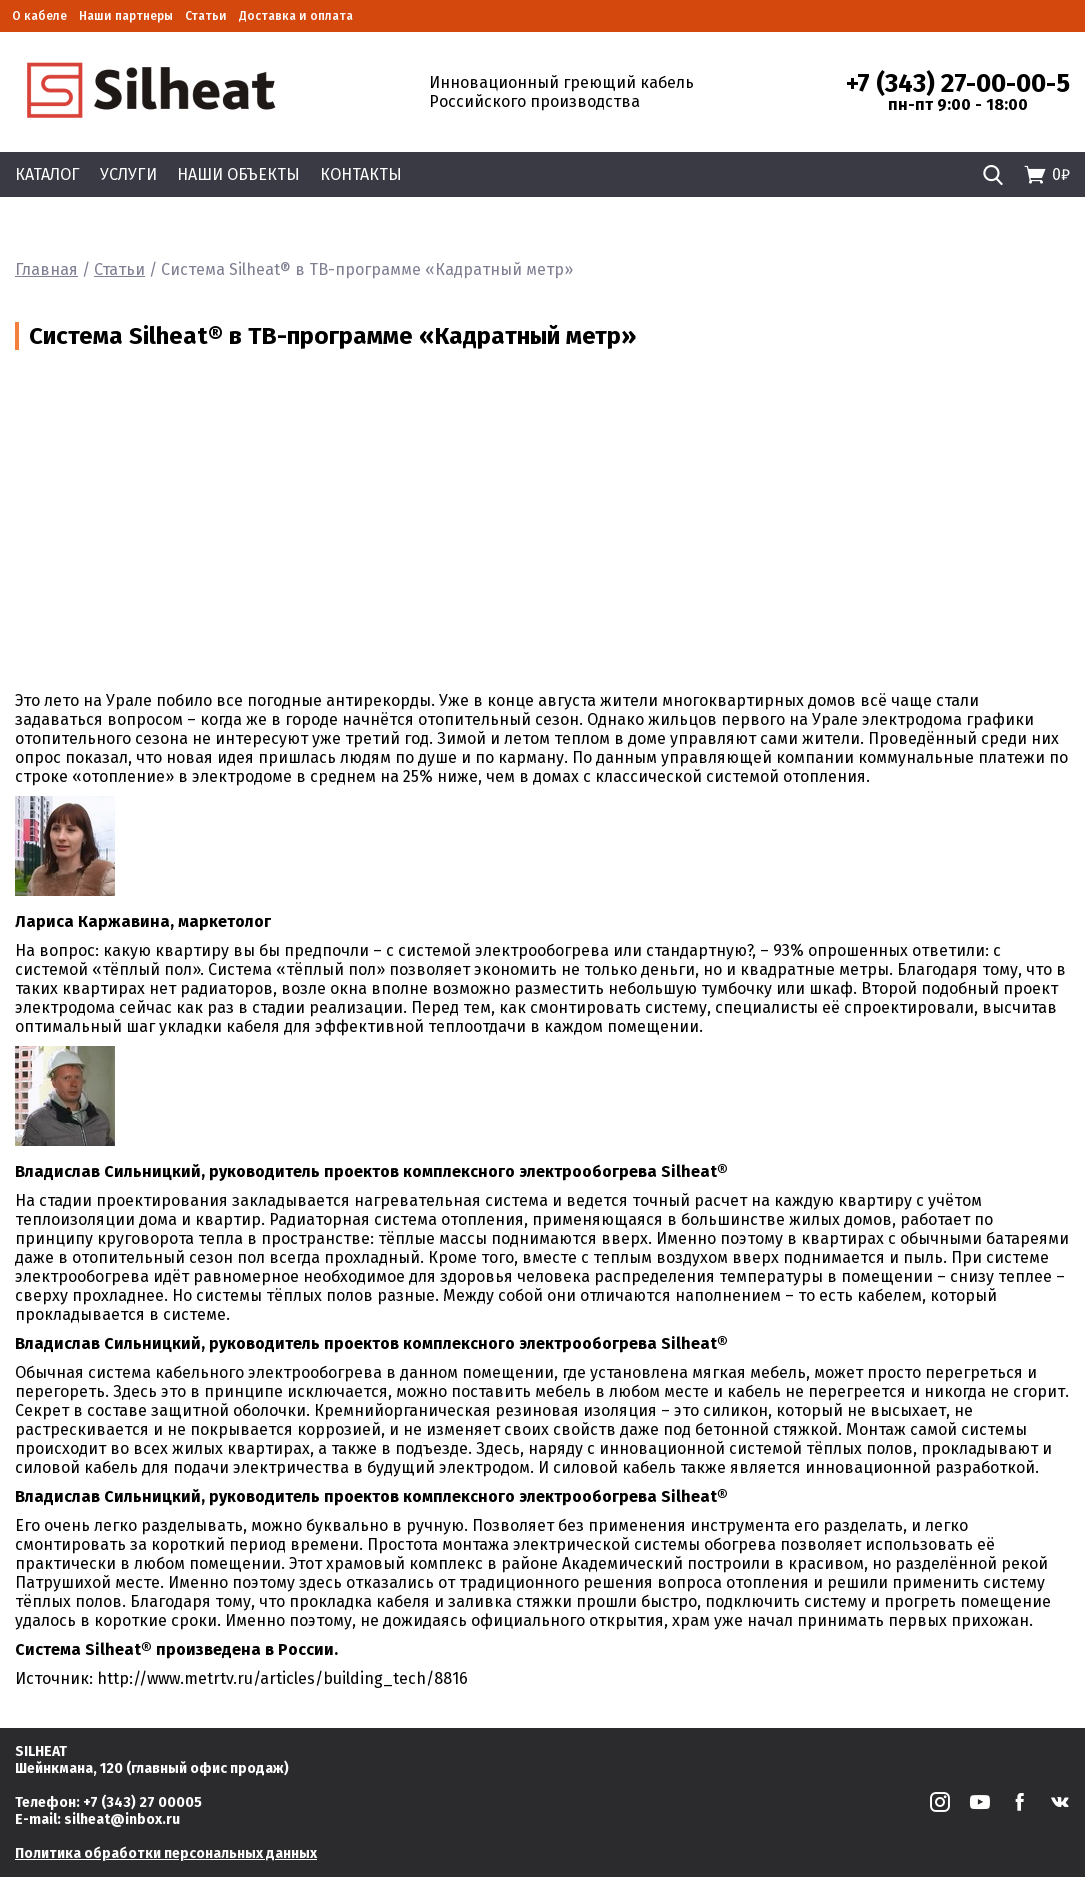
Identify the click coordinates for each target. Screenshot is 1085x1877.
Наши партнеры (126, 16)
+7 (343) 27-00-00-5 (958, 84)
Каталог (47, 174)
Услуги (128, 174)
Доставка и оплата (296, 16)
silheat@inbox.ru (122, 1819)
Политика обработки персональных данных (166, 1853)
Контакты (361, 174)
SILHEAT (41, 1751)
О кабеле (39, 16)
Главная (46, 269)
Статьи (206, 16)
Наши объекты (238, 174)
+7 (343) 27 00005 (142, 1802)
